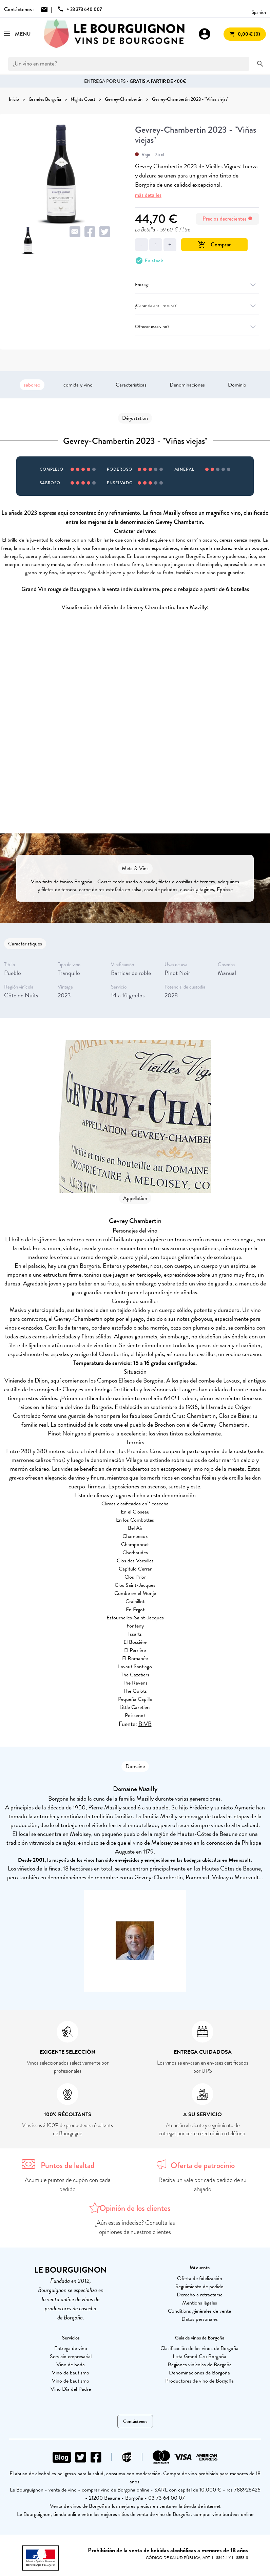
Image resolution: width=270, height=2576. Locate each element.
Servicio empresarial (71, 2356)
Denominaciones (187, 385)
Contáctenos (135, 2421)
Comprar (214, 244)
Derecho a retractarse (200, 2295)
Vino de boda (70, 2365)
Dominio (237, 385)
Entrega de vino (70, 2348)
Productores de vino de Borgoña (199, 2381)
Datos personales (199, 2319)
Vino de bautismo (70, 2373)
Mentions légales (199, 2303)
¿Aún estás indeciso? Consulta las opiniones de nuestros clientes (135, 2227)
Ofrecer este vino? (197, 326)
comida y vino (78, 385)
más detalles (148, 195)
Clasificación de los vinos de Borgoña (199, 2348)
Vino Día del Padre (71, 2389)
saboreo (32, 385)
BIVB (145, 1723)
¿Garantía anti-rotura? (197, 305)
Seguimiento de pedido (199, 2286)
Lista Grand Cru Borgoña (199, 2356)
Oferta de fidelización (199, 2278)
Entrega (197, 284)
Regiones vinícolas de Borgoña (200, 2365)
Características (131, 385)
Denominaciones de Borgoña (199, 2373)
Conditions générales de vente (199, 2311)
